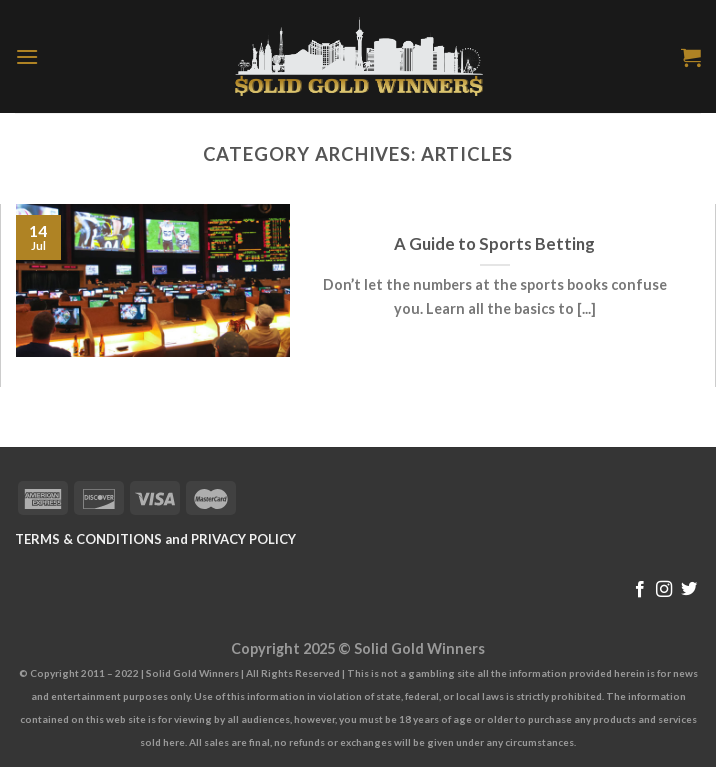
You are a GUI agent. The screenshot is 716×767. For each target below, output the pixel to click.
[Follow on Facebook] (640, 590)
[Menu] (27, 56)
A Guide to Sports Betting (494, 244)
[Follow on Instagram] (664, 590)
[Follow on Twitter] (689, 590)
